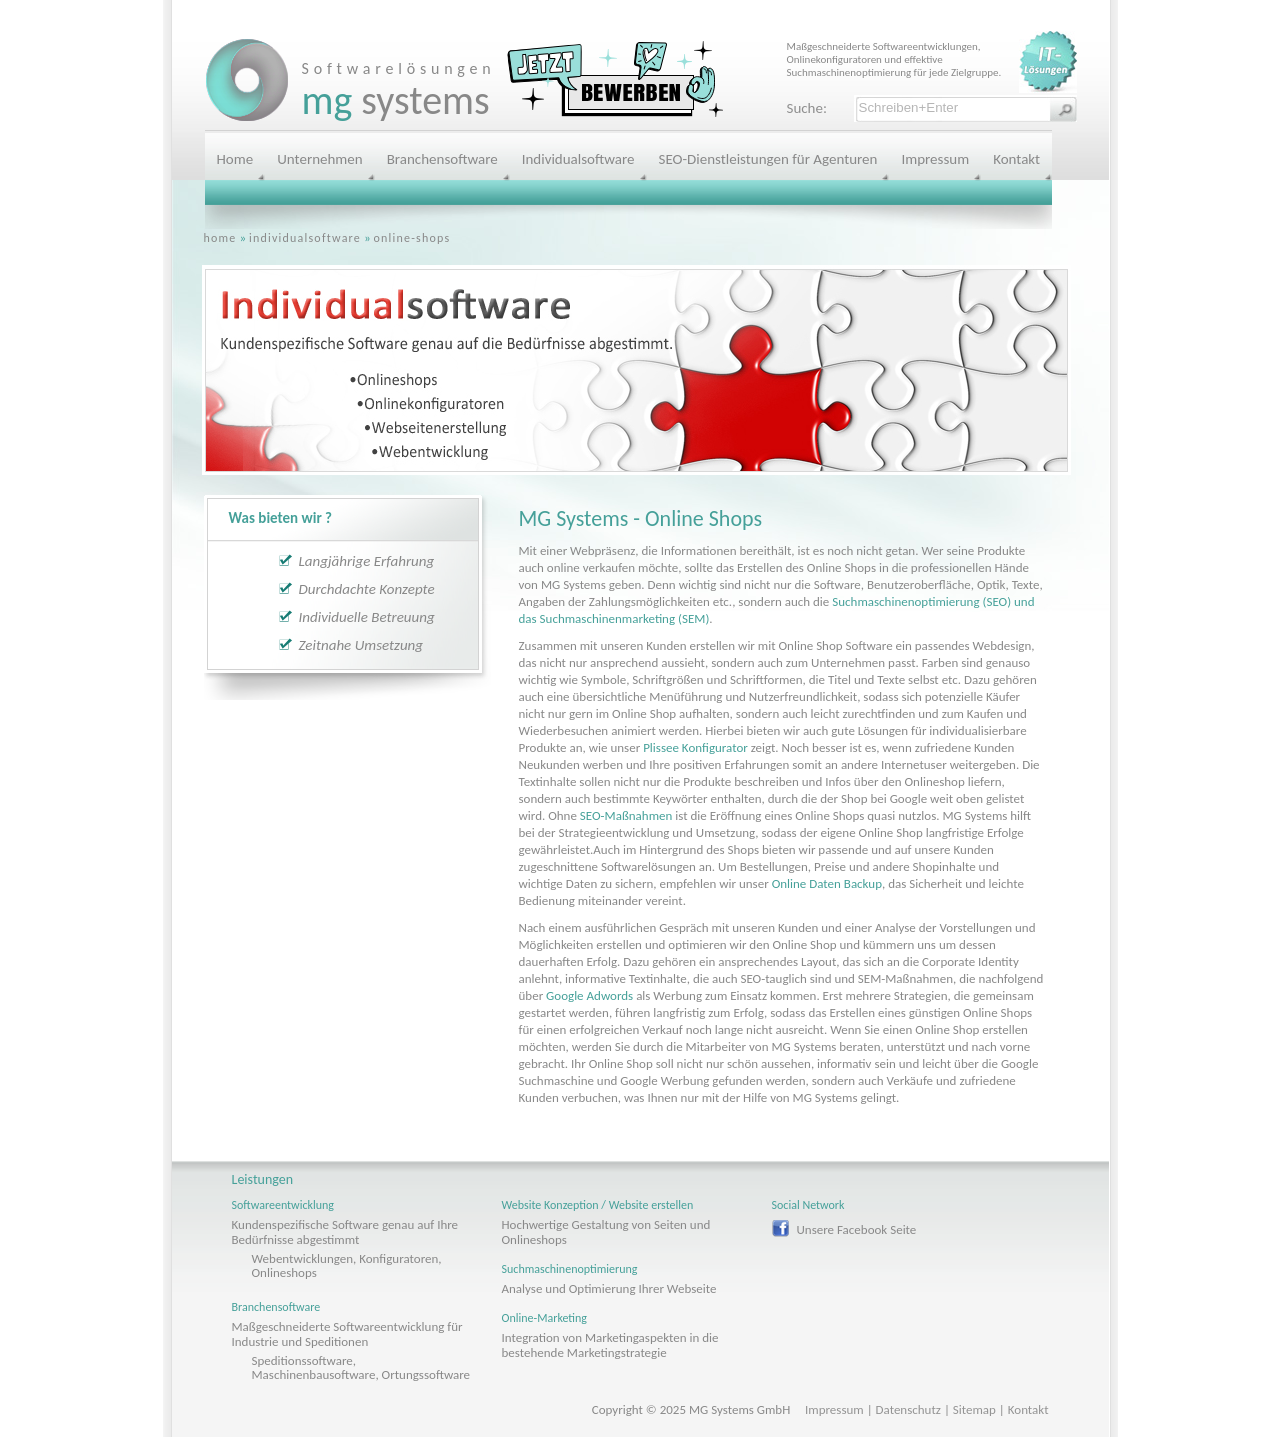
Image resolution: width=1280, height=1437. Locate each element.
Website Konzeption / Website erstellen (598, 1205)
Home (235, 159)
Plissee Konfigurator (695, 747)
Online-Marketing (545, 1318)
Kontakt (1016, 159)
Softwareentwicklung (283, 1205)
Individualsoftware (578, 159)
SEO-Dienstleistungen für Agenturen (768, 159)
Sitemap (974, 1409)
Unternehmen (319, 159)
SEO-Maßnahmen (626, 815)
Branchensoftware (442, 159)
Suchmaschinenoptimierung (570, 1269)
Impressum (935, 159)
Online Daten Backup (827, 883)
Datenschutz (908, 1409)
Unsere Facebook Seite (857, 1229)
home (220, 238)
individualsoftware (305, 238)
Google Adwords (589, 995)
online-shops (412, 238)
